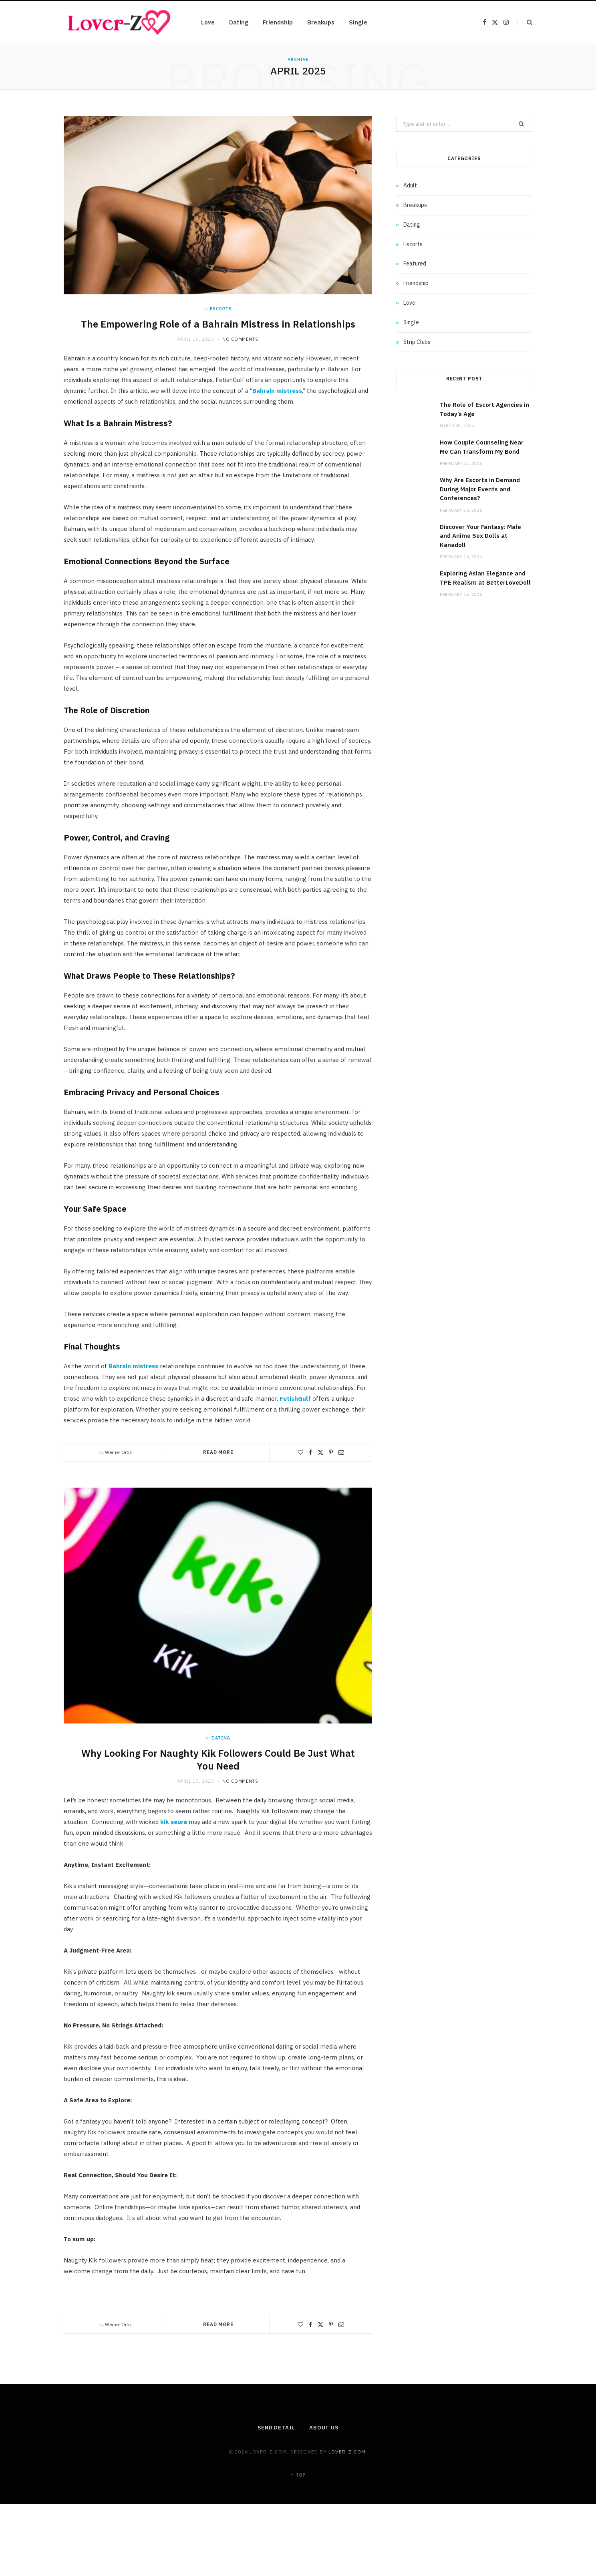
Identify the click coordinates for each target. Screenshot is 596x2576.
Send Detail (276, 2427)
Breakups (320, 22)
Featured (414, 263)
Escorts (221, 309)
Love (208, 22)
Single (358, 22)
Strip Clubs (417, 342)
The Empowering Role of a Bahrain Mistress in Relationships (218, 324)
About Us (323, 2427)
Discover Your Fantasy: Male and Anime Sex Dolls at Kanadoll (480, 536)
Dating (238, 22)
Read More (218, 1452)
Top (298, 2475)
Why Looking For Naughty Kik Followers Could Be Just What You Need (218, 1759)
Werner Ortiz (118, 1452)
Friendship (278, 22)
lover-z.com (347, 2452)
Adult (410, 185)
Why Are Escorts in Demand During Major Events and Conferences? (480, 489)
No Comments (240, 339)
